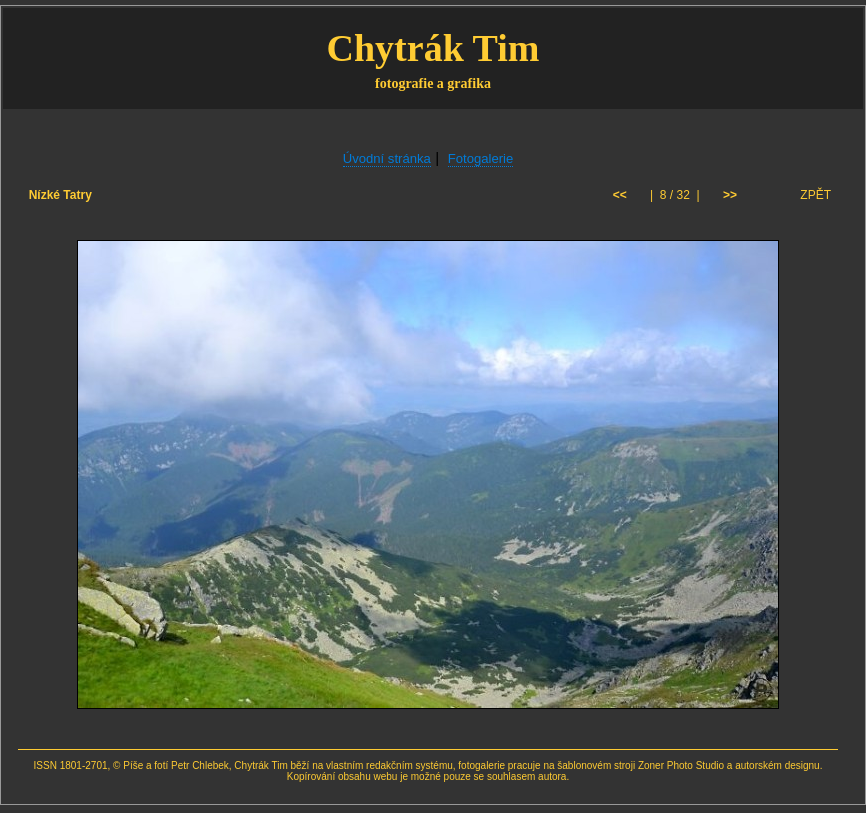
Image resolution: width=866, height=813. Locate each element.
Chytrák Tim (433, 48)
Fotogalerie (481, 158)
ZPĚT (815, 195)
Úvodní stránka (387, 158)
